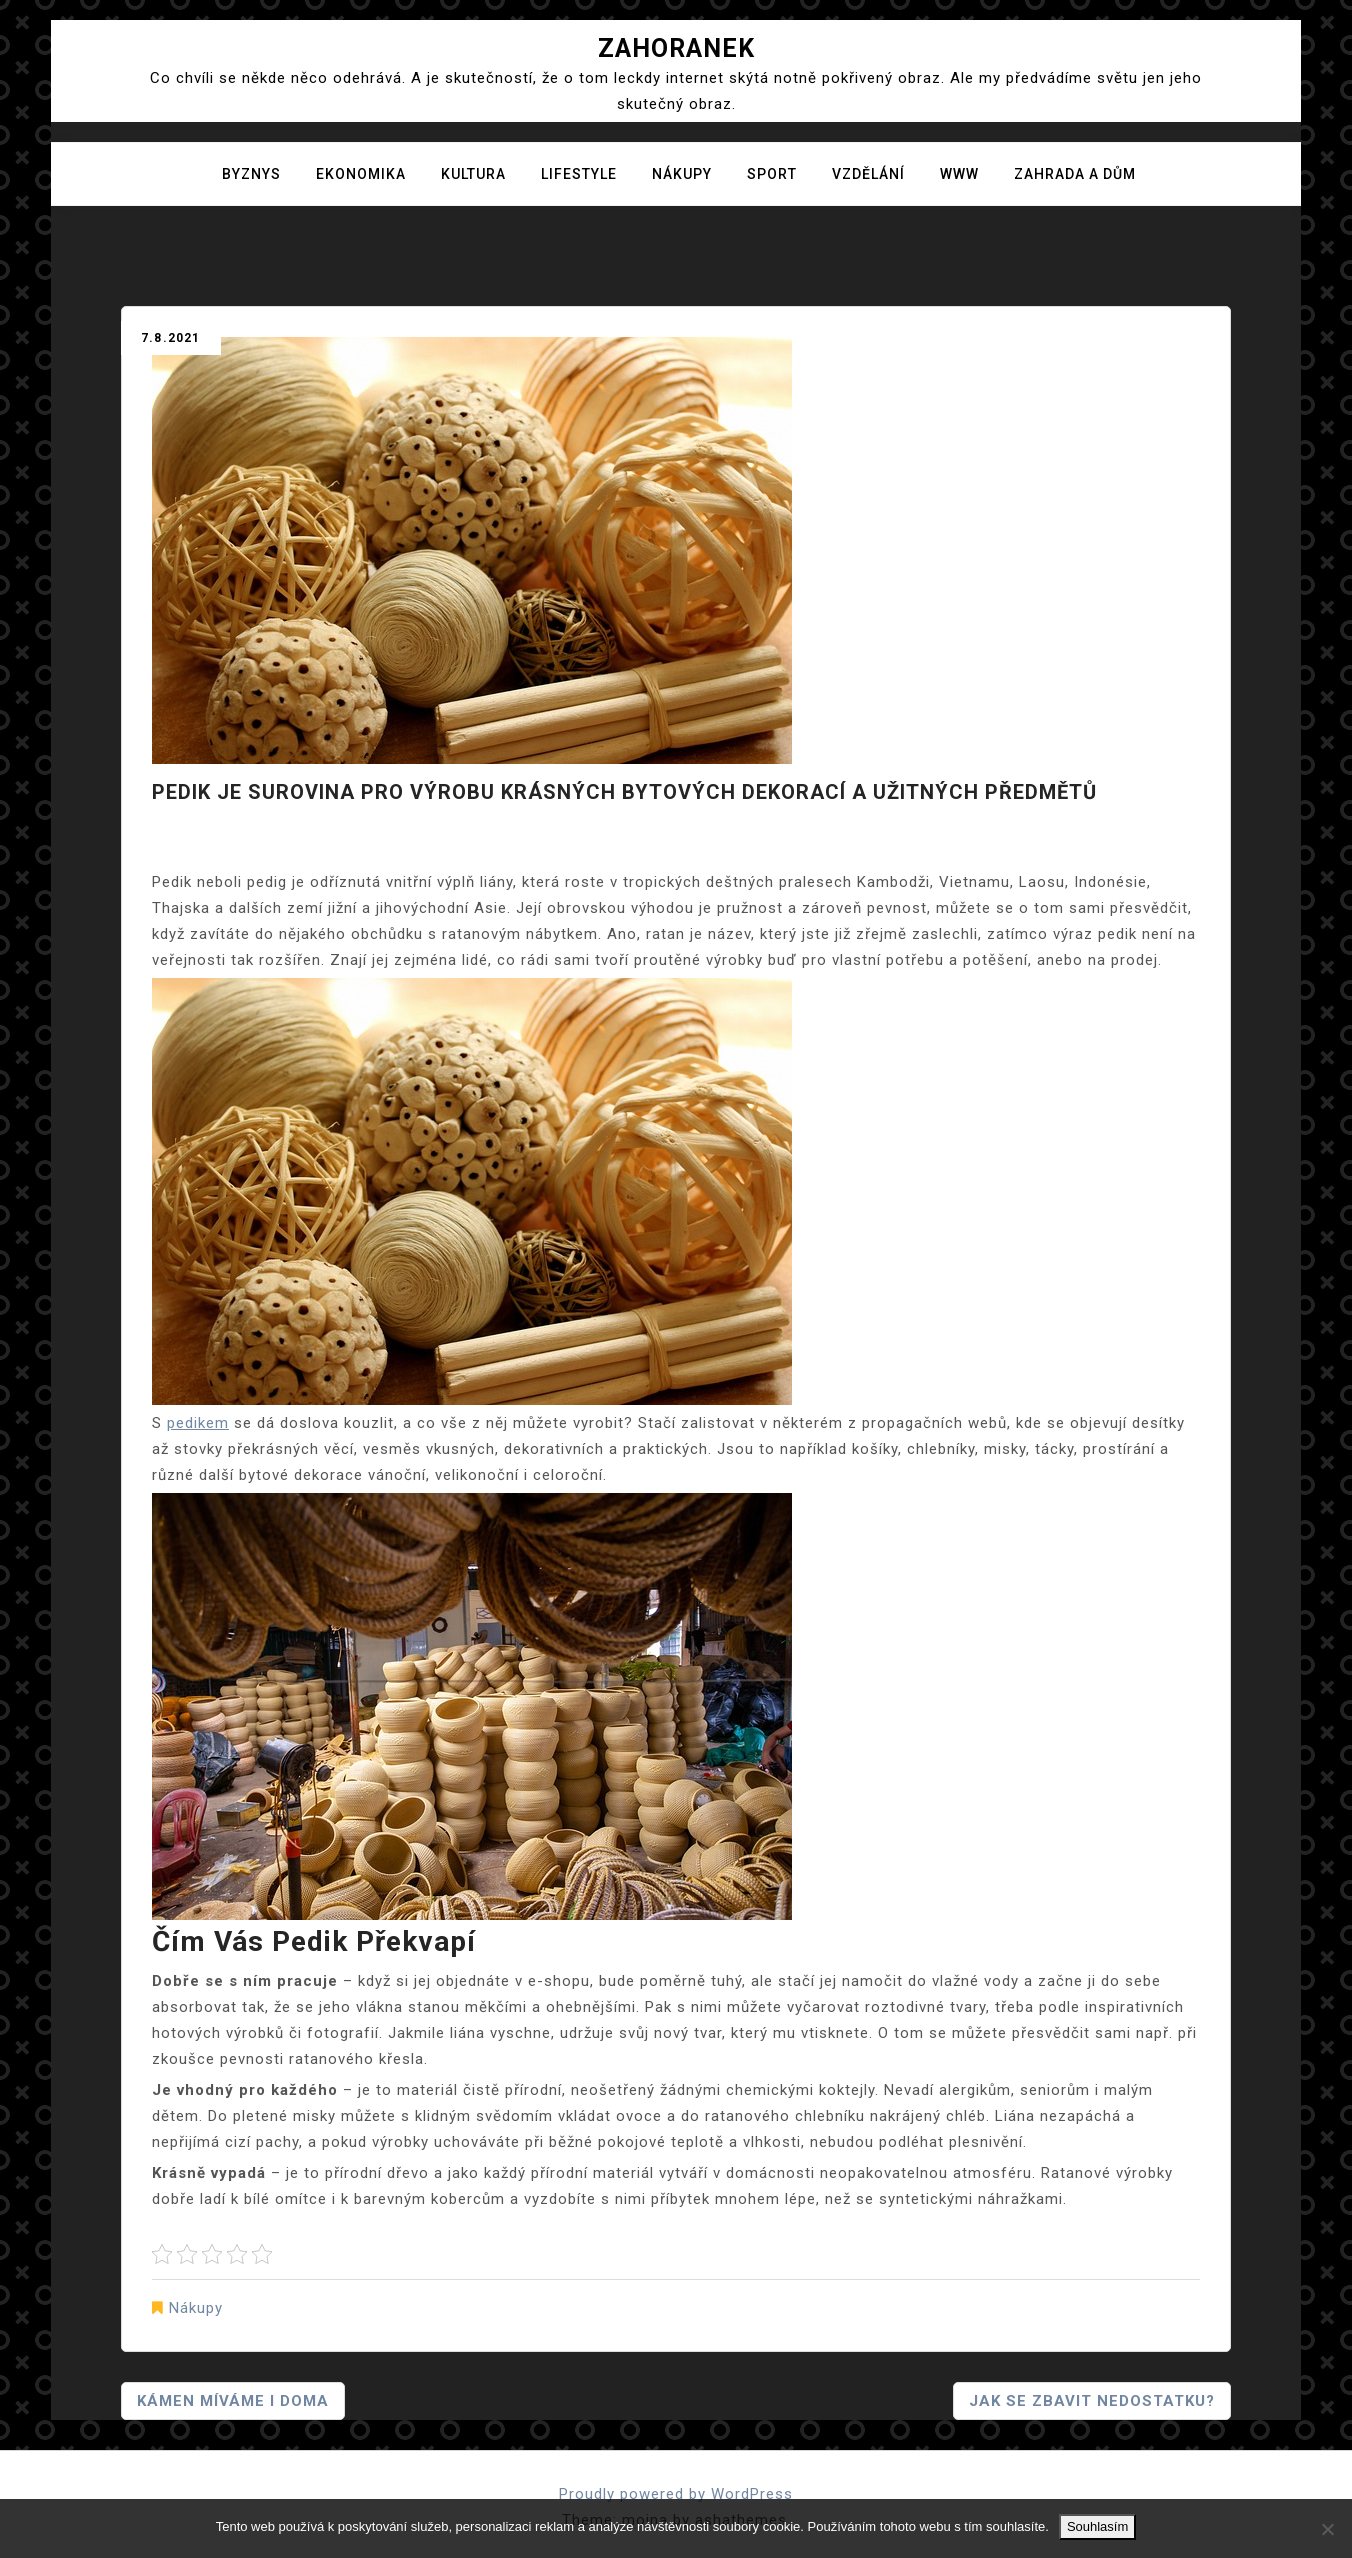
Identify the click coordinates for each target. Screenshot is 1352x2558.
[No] (1327, 2529)
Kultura (473, 174)
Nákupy (682, 174)
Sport (772, 174)
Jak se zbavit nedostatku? (1092, 2401)
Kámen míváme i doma (233, 2401)
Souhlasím (1097, 2526)
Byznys (251, 174)
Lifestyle (579, 174)
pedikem (198, 1423)
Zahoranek (676, 48)
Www (959, 174)
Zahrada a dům (1075, 174)
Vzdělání (868, 174)
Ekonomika (361, 174)
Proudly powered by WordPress (676, 2494)
